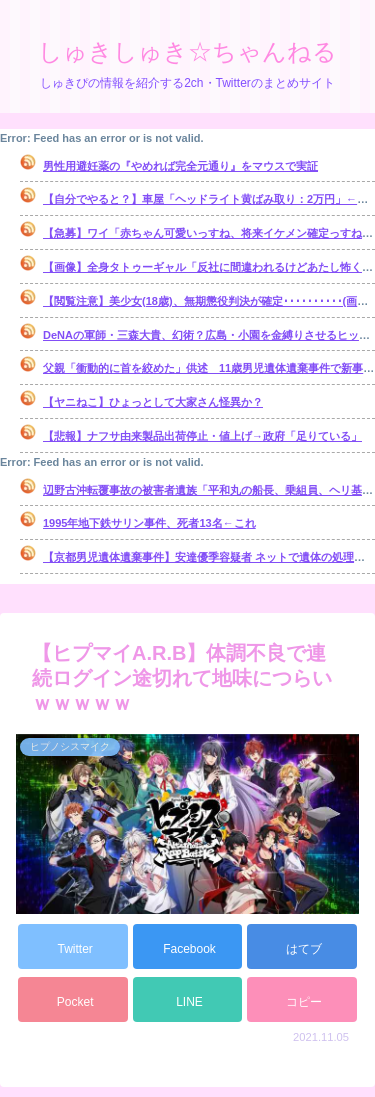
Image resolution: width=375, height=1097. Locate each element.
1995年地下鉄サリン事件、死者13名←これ (149, 523)
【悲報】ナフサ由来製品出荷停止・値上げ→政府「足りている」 (202, 436)
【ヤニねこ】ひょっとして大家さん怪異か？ (153, 402)
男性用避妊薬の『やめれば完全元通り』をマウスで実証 (180, 166)
